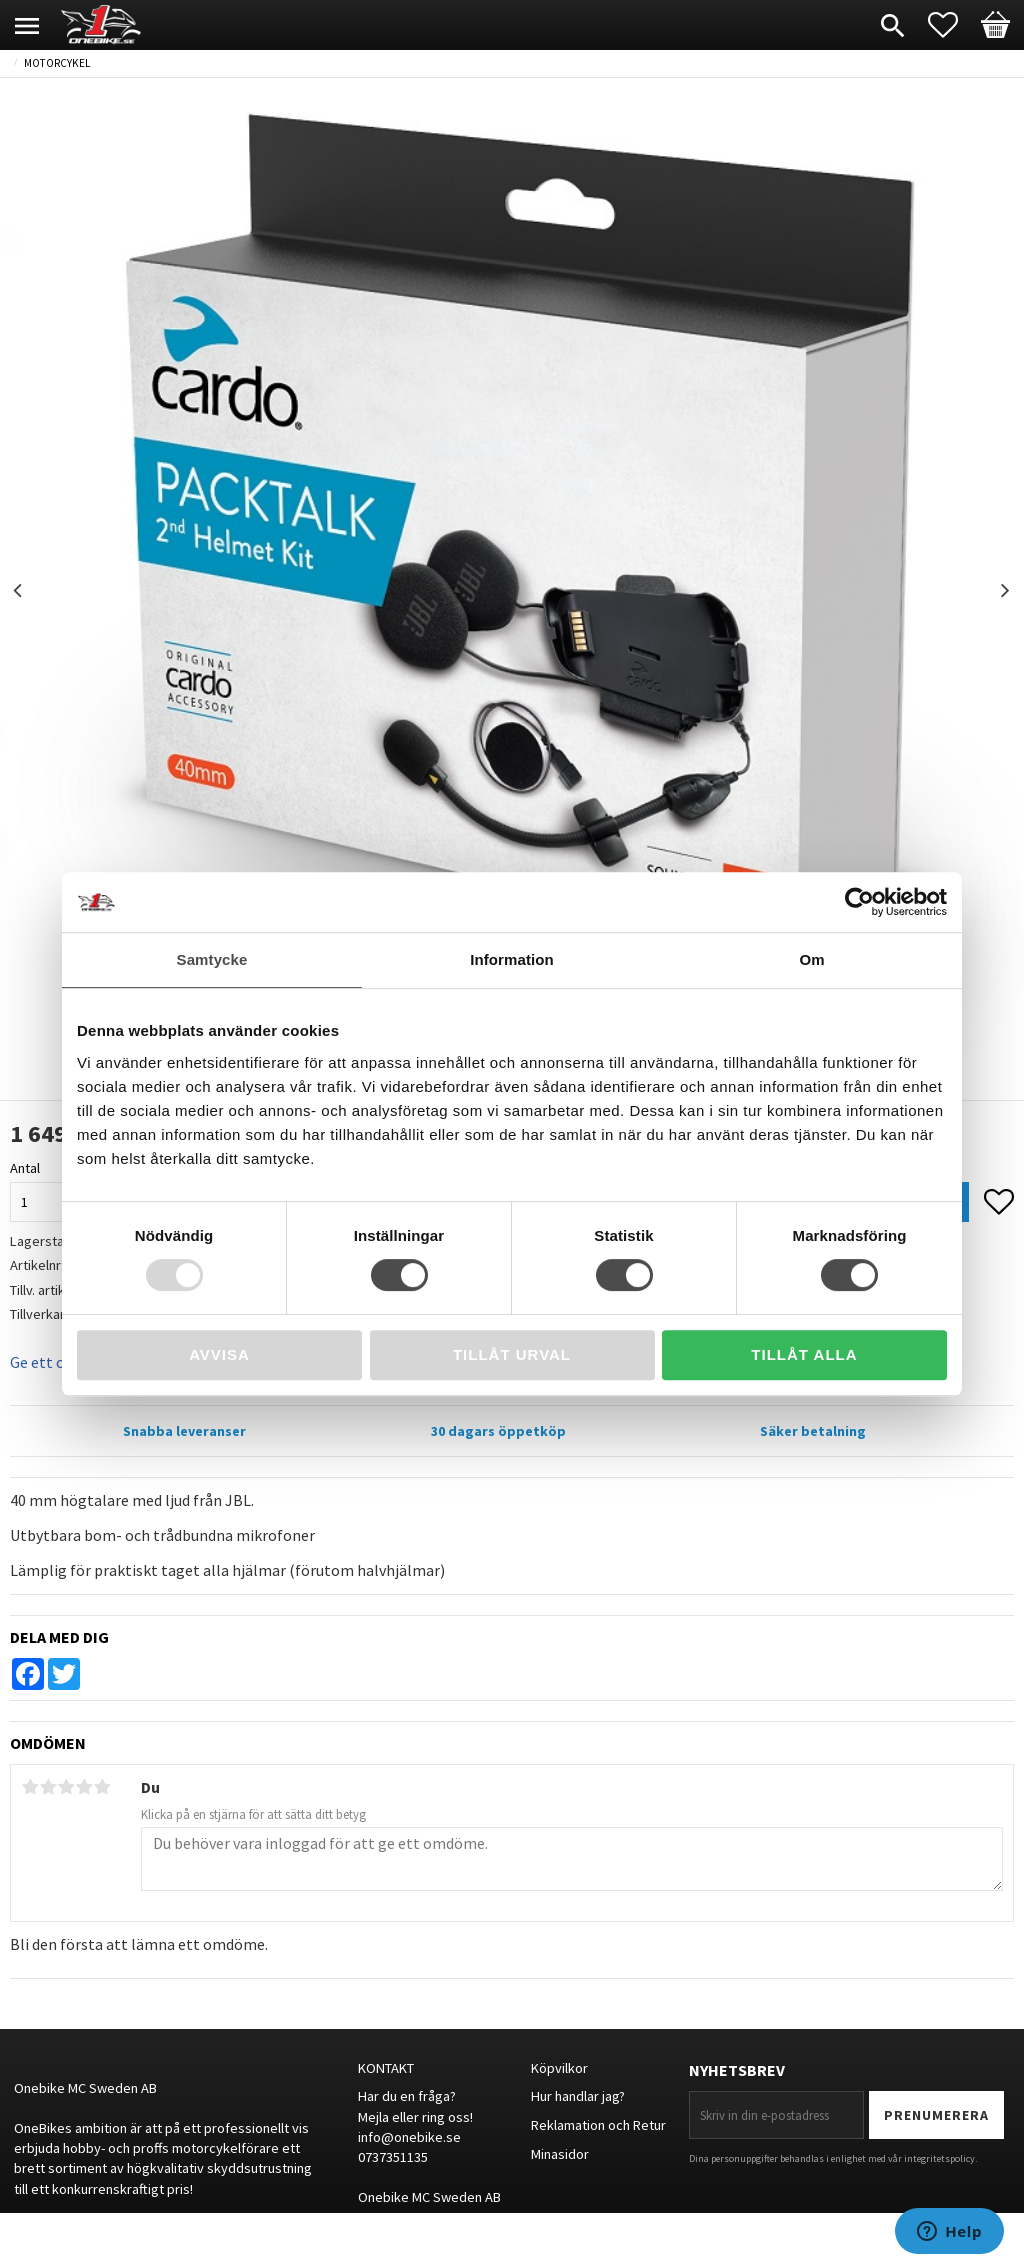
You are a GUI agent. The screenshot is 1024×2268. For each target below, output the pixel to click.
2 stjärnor (48, 1787)
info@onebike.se (409, 2137)
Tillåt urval (512, 1354)
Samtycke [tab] (212, 959)
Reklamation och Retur (598, 2125)
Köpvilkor (559, 2068)
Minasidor (560, 2154)
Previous (19, 591)
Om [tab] (811, 959)
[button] (953, 25)
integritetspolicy (939, 2158)
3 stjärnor (66, 1787)
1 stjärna (30, 1787)
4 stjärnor (84, 1787)
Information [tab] (512, 959)
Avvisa (219, 1354)
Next (1005, 591)
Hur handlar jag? (578, 2096)
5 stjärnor (102, 1787)
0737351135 (393, 2157)
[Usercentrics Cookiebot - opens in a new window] (859, 902)
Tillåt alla (804, 1354)
